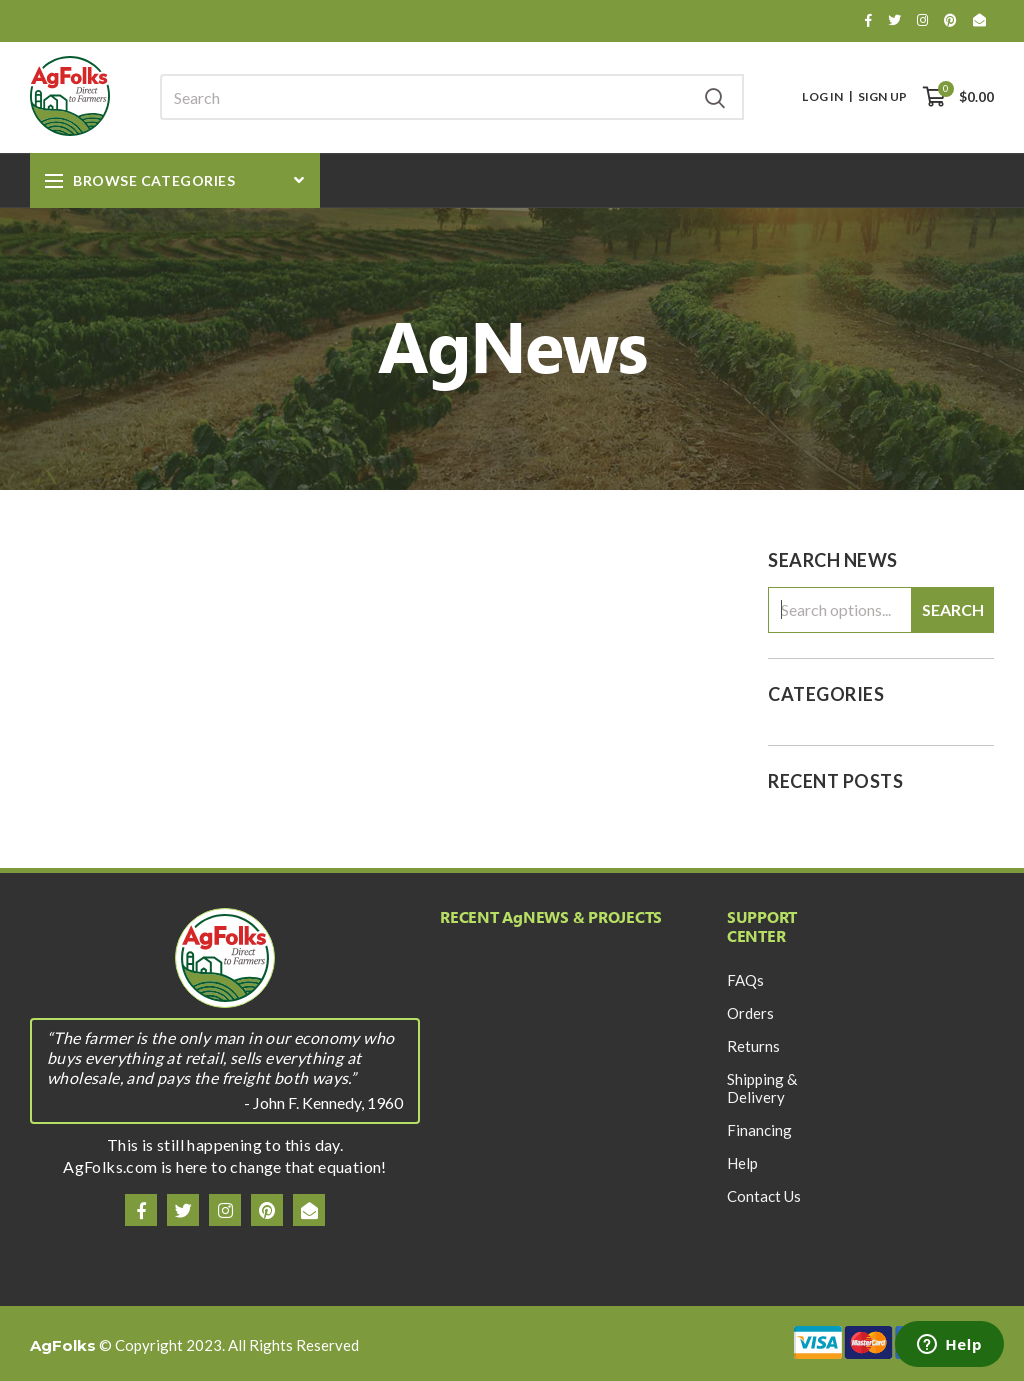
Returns (753, 1046)
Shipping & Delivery (762, 1088)
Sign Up (882, 97)
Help (742, 1163)
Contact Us (764, 1196)
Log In (822, 97)
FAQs (745, 980)
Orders (750, 1013)
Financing (759, 1130)
